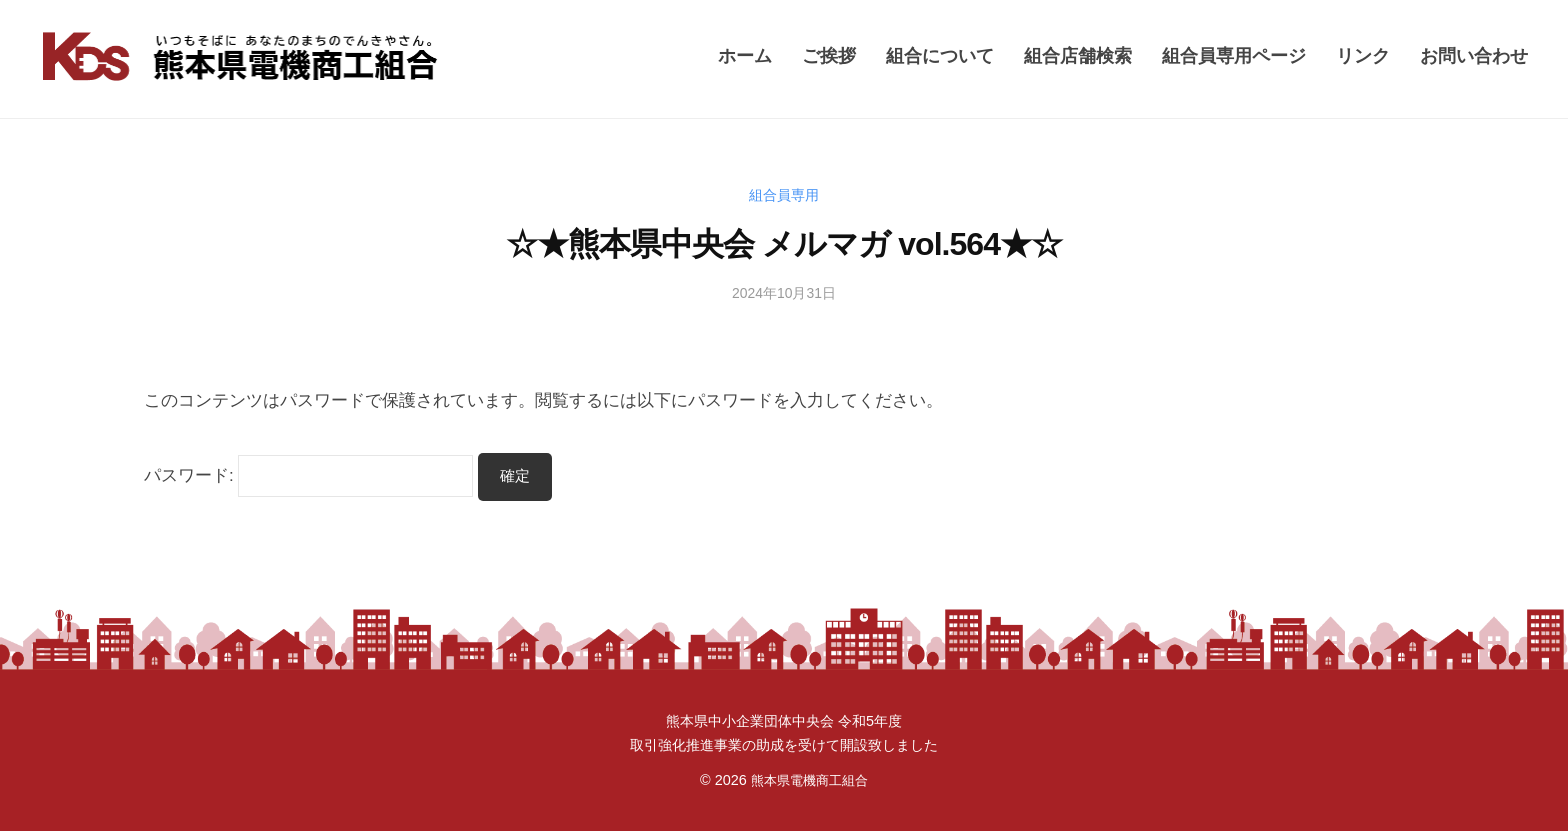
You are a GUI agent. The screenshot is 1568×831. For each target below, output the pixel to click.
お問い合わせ (1474, 55)
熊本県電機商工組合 (809, 780)
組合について (940, 55)
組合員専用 (784, 194)
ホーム (745, 55)
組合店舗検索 (1078, 55)
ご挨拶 (829, 55)
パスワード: (308, 475)
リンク (1363, 55)
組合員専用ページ (1234, 55)
